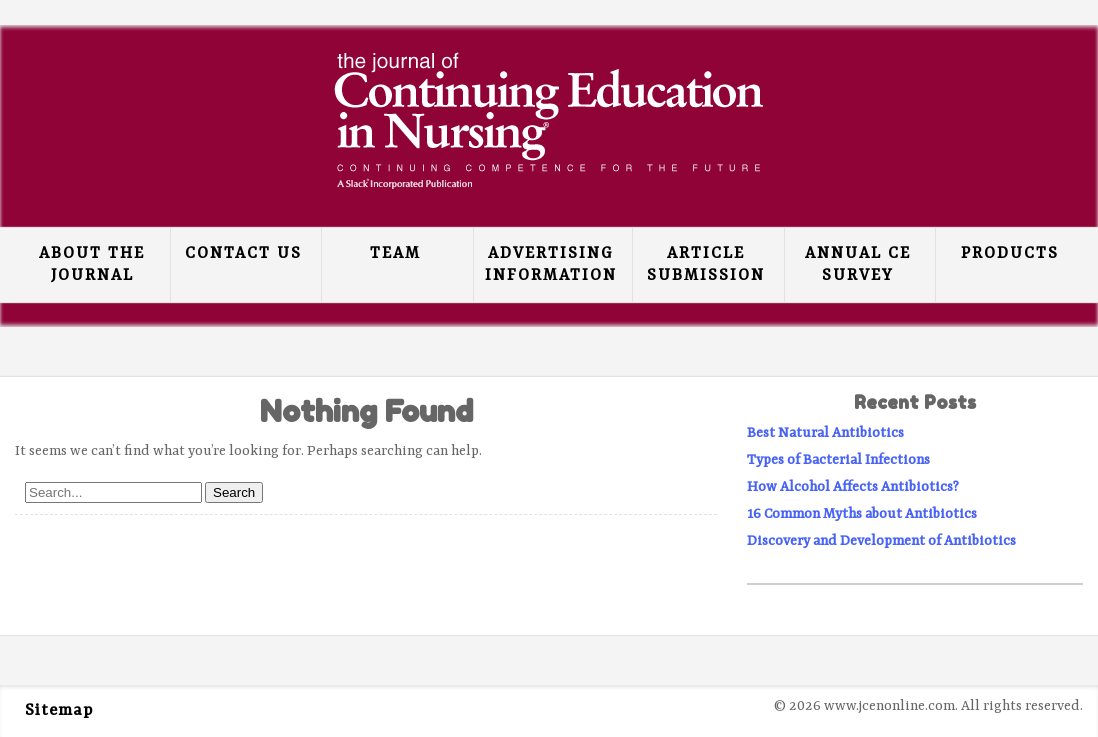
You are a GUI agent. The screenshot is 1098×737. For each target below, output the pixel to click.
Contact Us (243, 254)
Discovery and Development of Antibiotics (881, 541)
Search (234, 492)
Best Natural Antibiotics (825, 433)
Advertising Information (551, 265)
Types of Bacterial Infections (838, 460)
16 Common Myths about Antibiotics (862, 514)
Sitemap (59, 711)
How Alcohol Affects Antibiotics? (853, 487)
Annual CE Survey (858, 265)
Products (1010, 254)
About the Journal (92, 265)
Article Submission (706, 265)
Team (395, 254)
